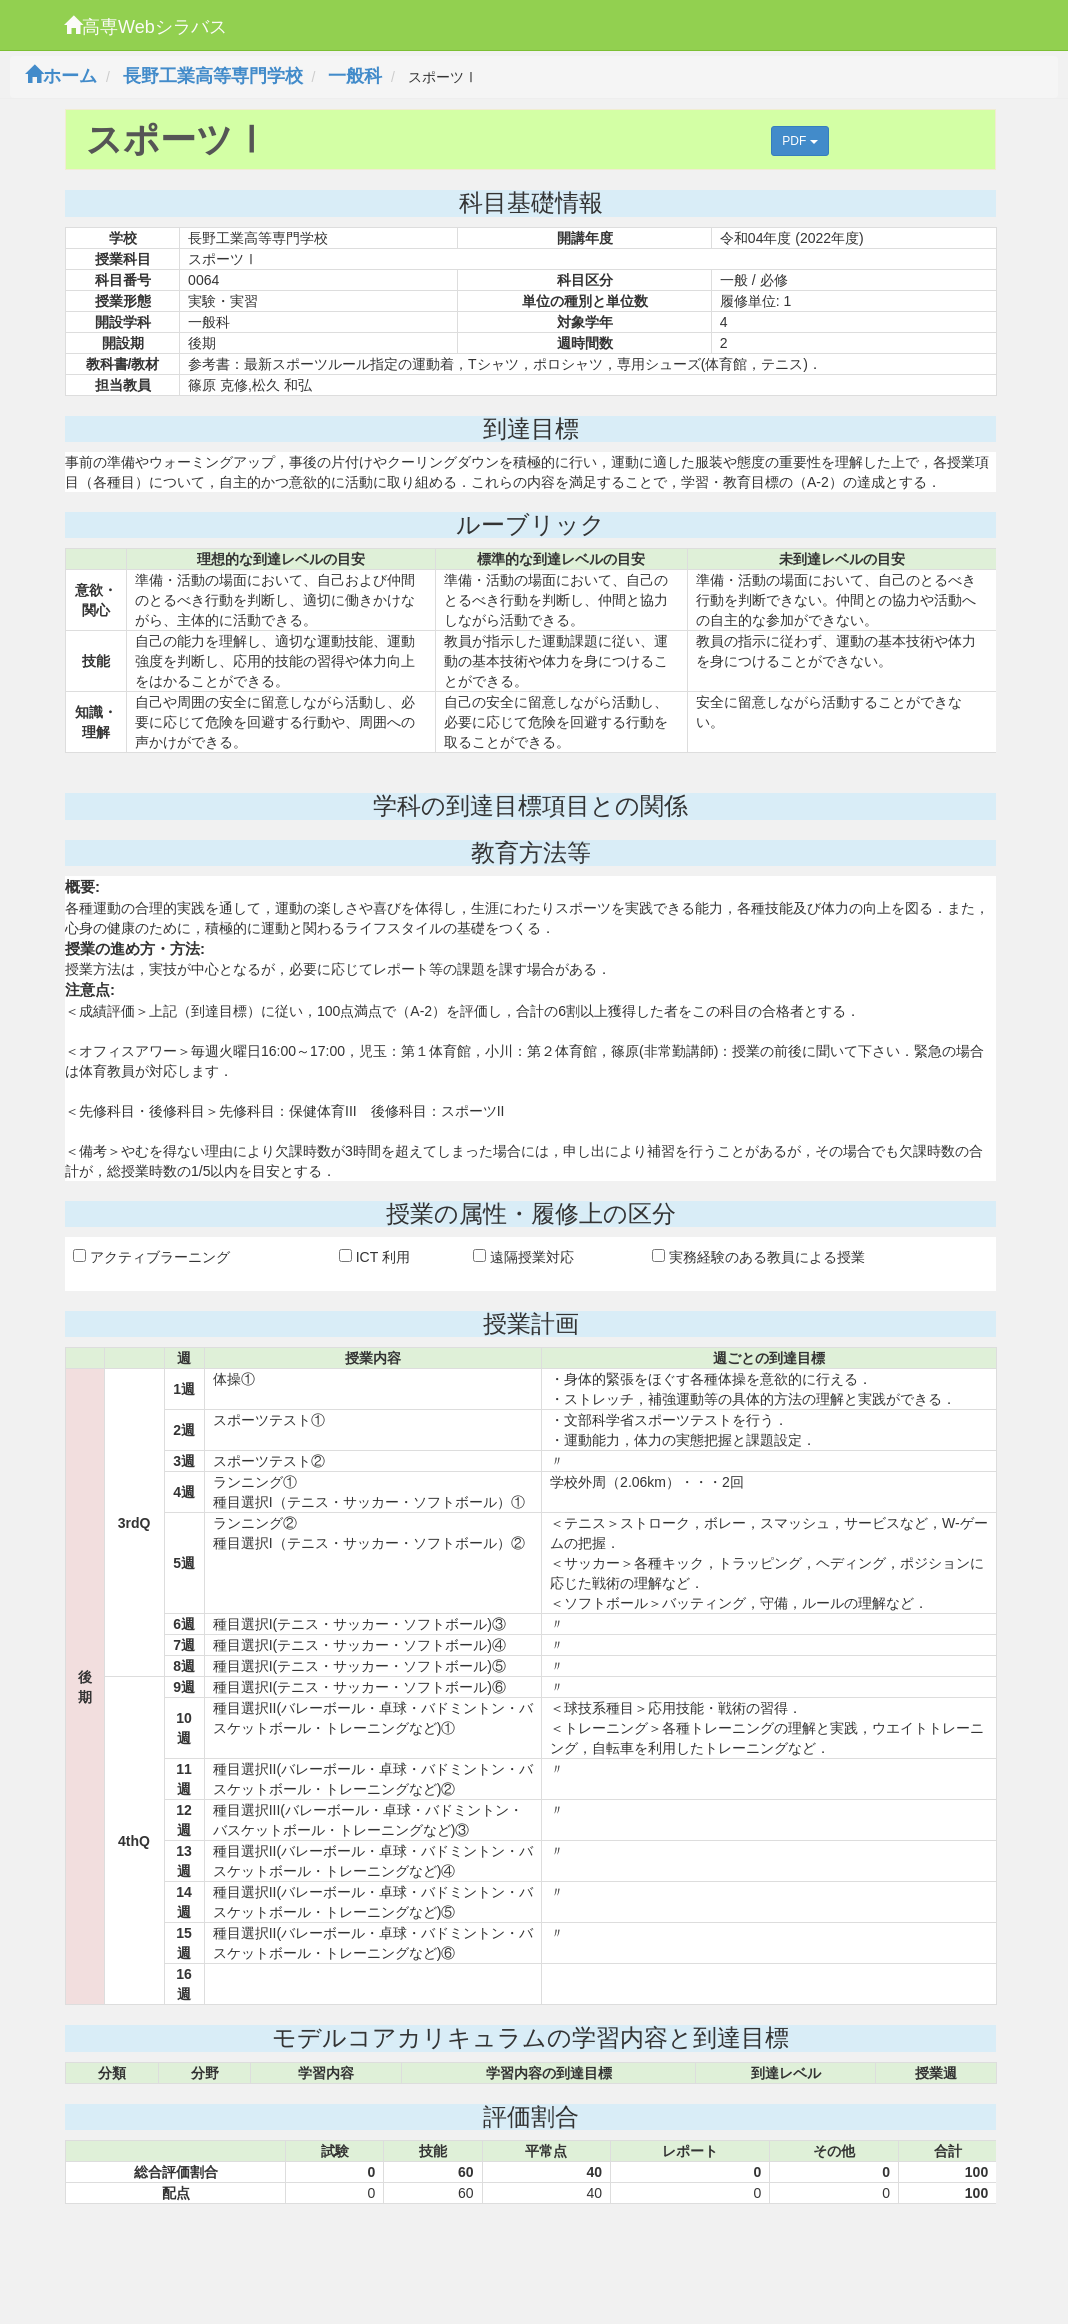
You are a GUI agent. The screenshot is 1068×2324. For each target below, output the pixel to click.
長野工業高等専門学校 (213, 76)
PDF (799, 141)
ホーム (61, 76)
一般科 (355, 76)
